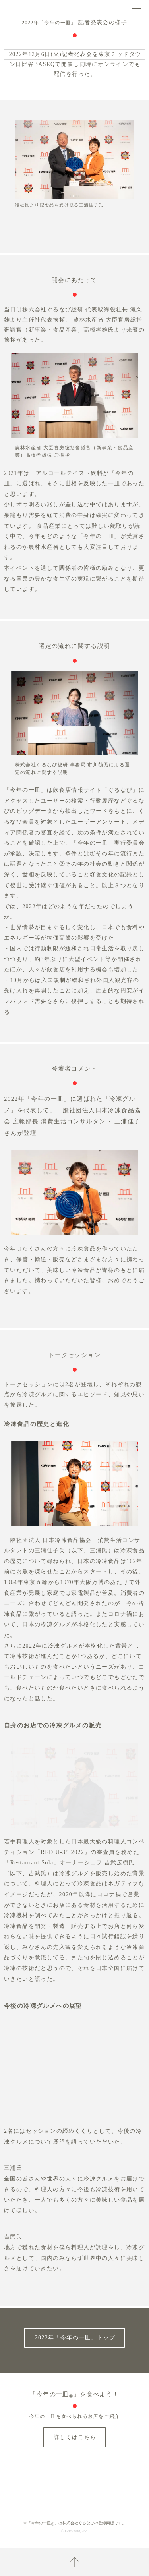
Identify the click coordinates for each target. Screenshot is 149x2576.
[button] (70, 196)
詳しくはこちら (75, 2437)
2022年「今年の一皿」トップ (75, 2338)
